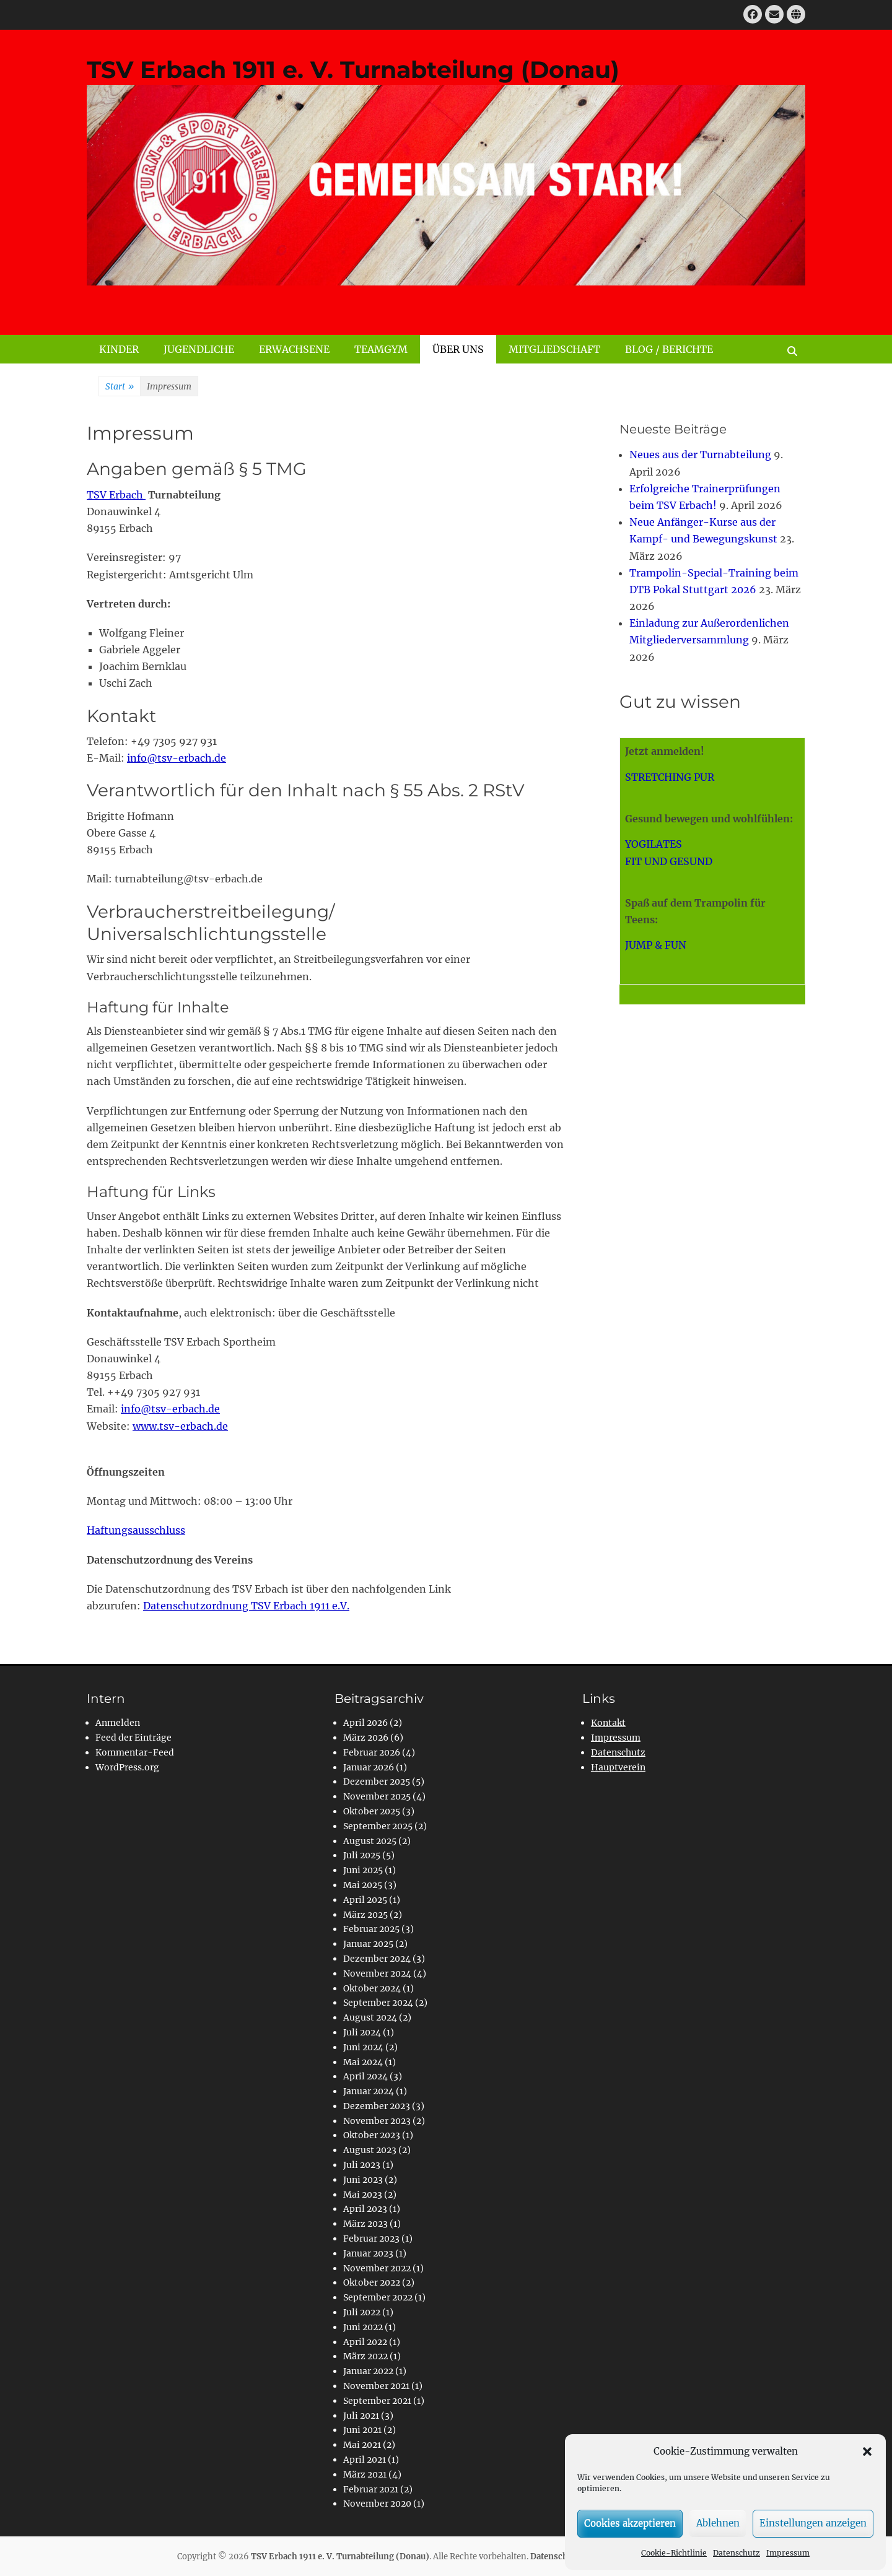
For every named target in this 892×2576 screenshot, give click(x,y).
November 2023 (377, 2120)
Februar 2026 (371, 1752)
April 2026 (365, 1722)
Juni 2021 (362, 2429)
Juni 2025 (363, 1870)
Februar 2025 (371, 1928)
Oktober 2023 (371, 2135)
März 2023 (365, 2223)
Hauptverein (618, 1767)
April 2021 (364, 2459)
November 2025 (377, 1796)
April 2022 (365, 2342)
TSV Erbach (116, 495)
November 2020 (377, 2503)
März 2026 (365, 1737)
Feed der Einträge (133, 1737)
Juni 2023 (363, 2179)
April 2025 (365, 1899)
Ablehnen (718, 2523)
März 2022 (365, 2356)
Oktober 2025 (371, 1811)
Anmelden (117, 1722)
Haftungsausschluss (136, 1530)
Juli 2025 (361, 1855)
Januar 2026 (368, 1767)
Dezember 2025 (376, 1781)
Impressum (788, 2552)
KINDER (119, 349)
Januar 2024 (368, 2091)
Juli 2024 (362, 2032)
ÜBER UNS (458, 349)
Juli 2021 (361, 2415)
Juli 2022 (361, 2312)
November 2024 (377, 1973)
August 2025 (369, 1841)
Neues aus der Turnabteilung (700, 454)
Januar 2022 (368, 2371)
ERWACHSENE (294, 349)
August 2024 (370, 2017)
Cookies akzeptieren (630, 2523)
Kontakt (608, 1722)
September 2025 (378, 1826)
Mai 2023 (362, 2194)
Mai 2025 (362, 1885)
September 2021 (377, 2400)
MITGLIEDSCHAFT (554, 349)
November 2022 (377, 2268)
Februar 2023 (371, 2238)
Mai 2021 (362, 2444)
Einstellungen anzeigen (813, 2523)
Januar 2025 (368, 1943)
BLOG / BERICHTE (669, 349)
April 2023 (365, 2208)
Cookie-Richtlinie (674, 2552)
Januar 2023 (368, 2253)
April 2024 (365, 2076)
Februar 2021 (370, 2489)
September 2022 (378, 2297)
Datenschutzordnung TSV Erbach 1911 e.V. (246, 1605)
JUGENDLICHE (199, 349)
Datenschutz (736, 2552)
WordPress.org (127, 1767)
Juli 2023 (361, 2164)
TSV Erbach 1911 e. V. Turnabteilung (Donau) (353, 69)
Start (119, 387)
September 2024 (378, 2002)
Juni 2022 (363, 2327)
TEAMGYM (381, 349)
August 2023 (369, 2150)
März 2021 (365, 2474)
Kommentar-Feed (134, 1752)
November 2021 (376, 2385)
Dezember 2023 (376, 2106)
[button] (867, 2451)
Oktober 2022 (371, 2282)
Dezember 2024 (377, 1958)
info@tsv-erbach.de (176, 758)
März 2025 (365, 1914)
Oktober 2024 (372, 1988)
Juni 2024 (363, 2047)
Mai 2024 (363, 2062)
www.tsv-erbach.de (180, 1426)
